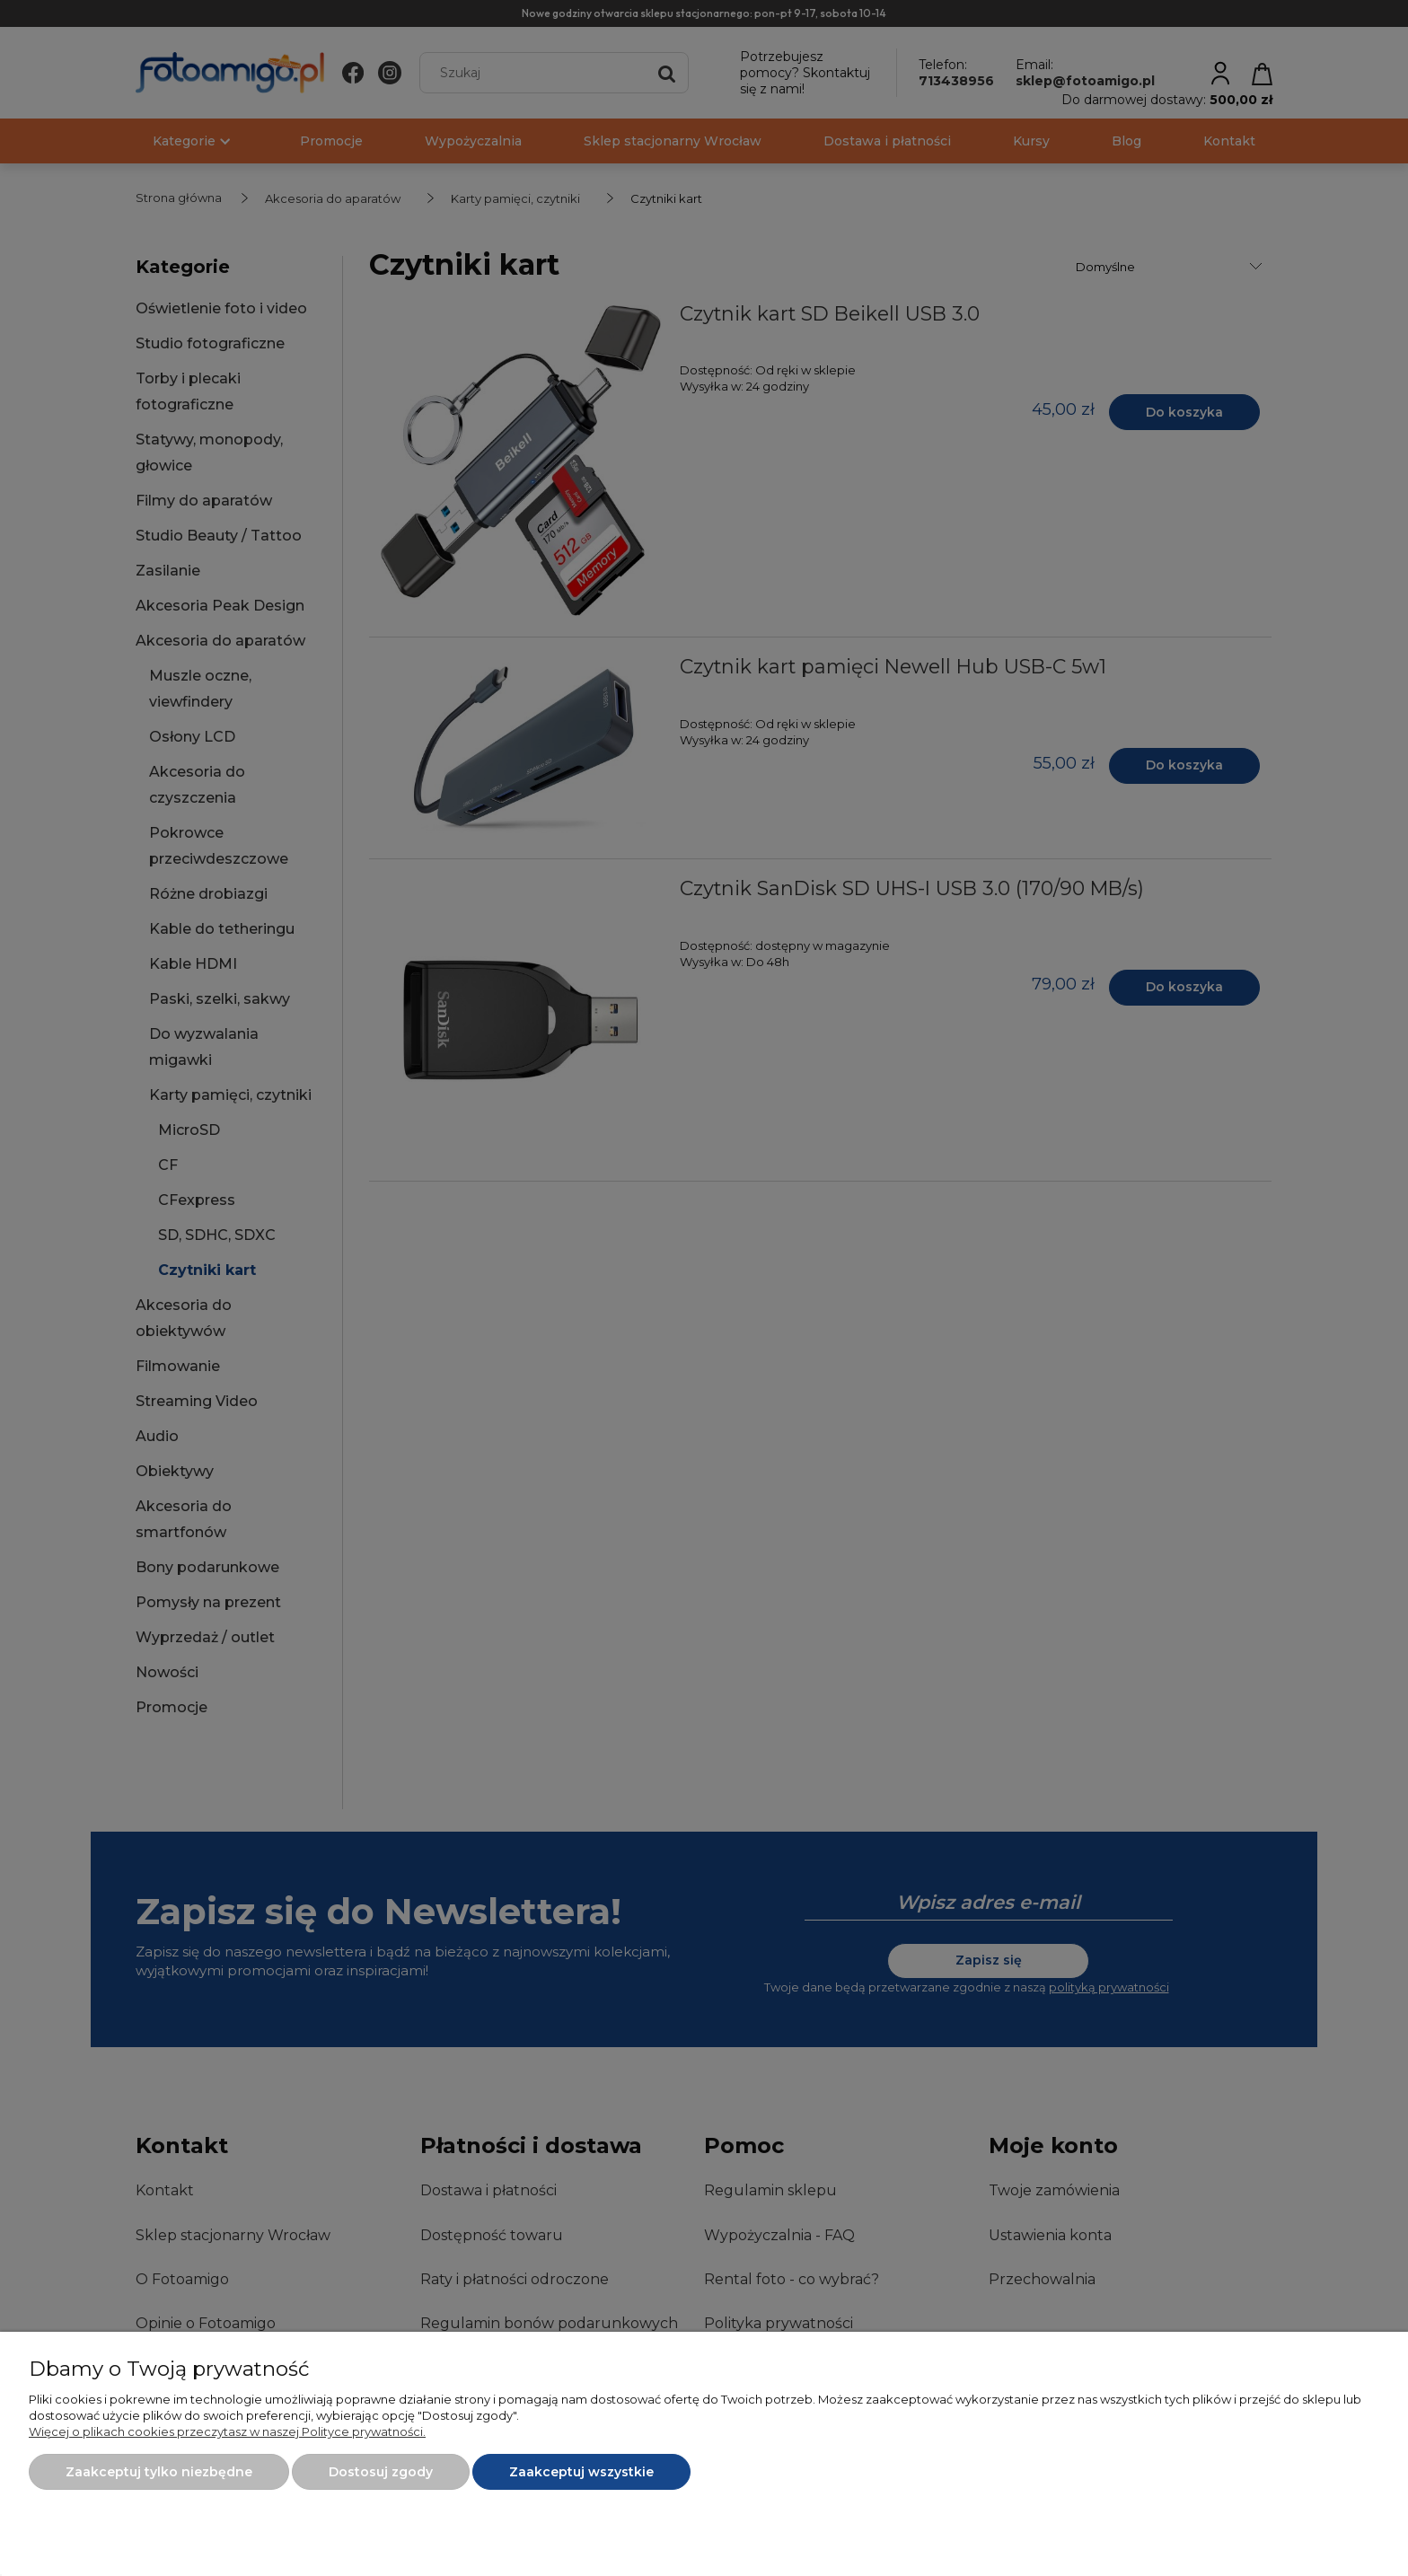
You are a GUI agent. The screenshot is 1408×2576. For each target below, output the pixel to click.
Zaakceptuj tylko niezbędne (159, 2472)
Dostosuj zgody (381, 2472)
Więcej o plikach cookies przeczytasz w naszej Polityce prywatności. (227, 2431)
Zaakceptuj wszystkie (581, 2472)
